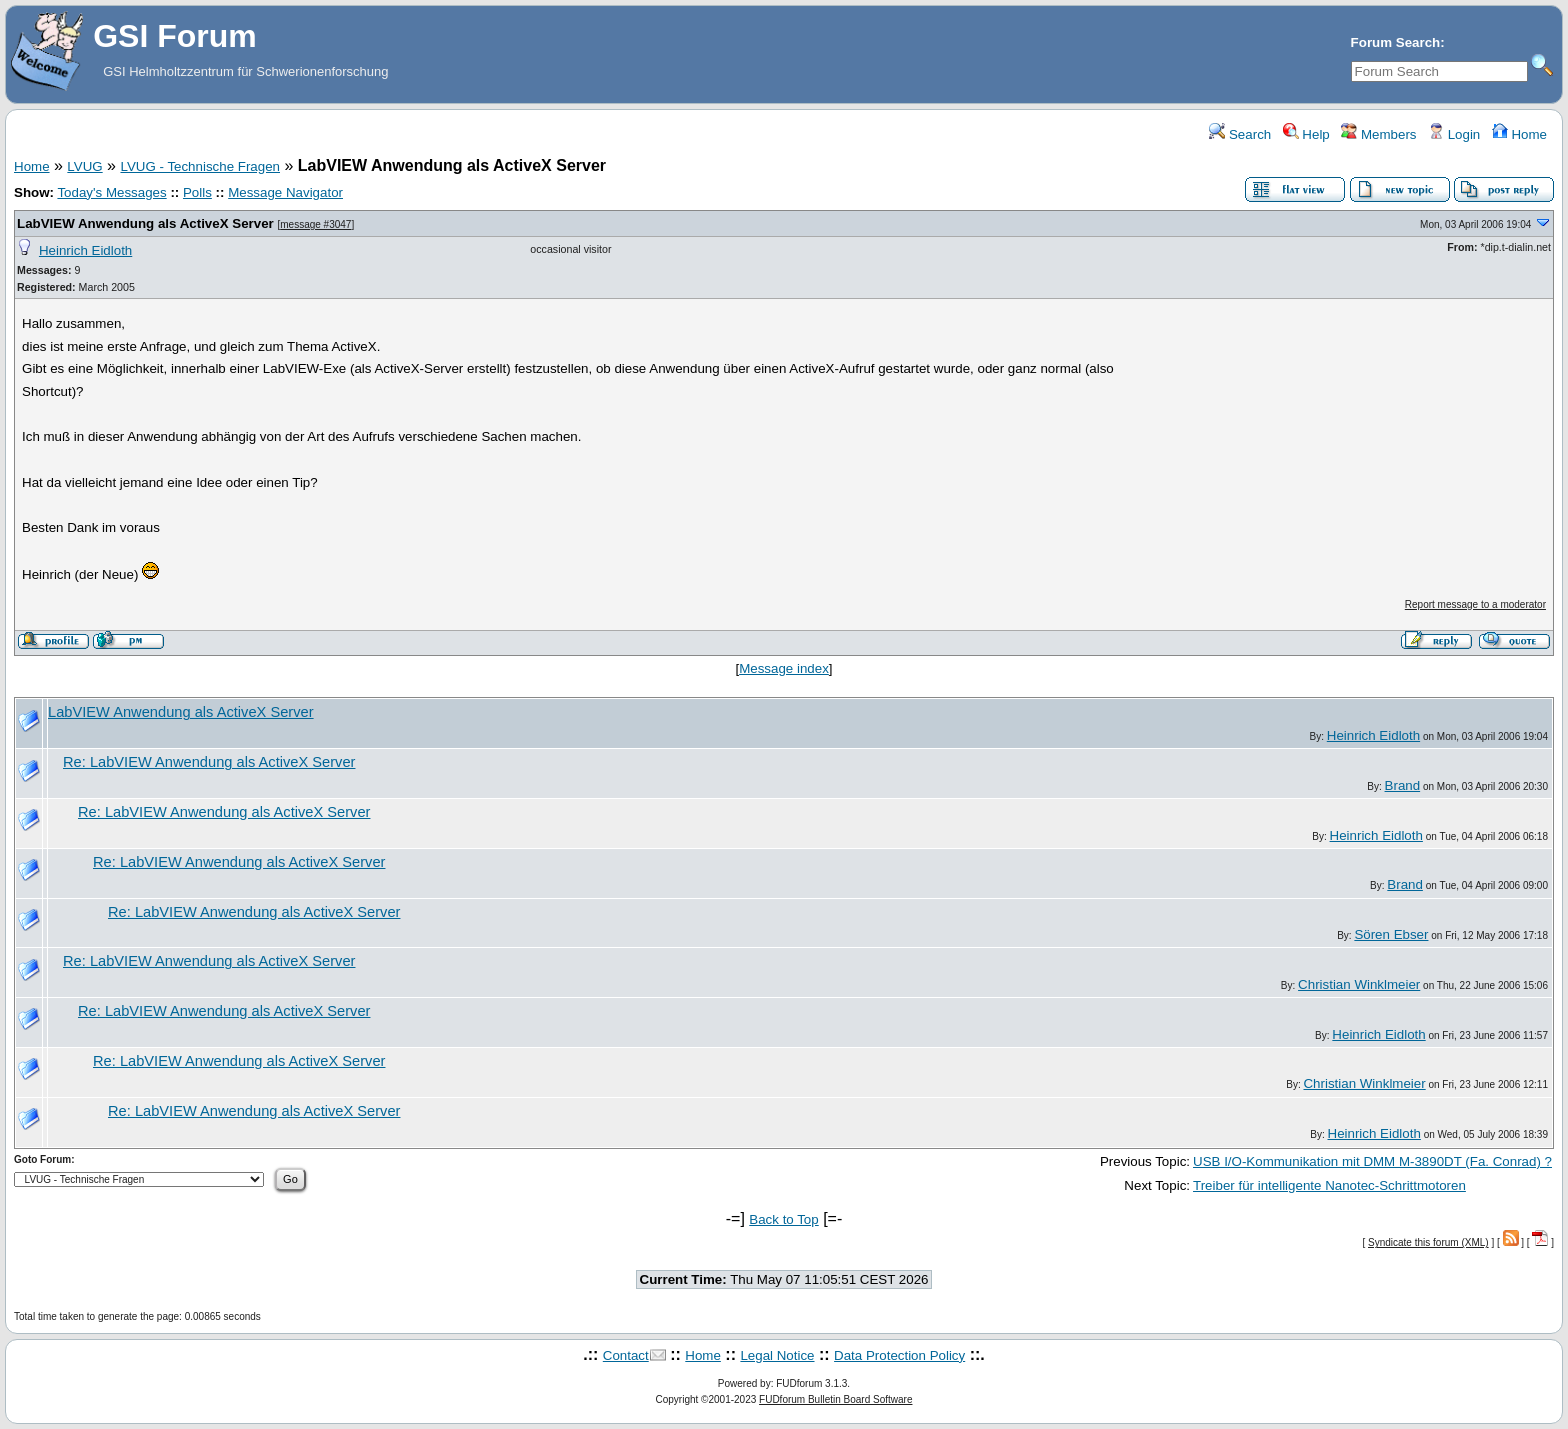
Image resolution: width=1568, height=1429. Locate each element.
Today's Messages (111, 192)
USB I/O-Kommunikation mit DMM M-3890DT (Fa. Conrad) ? (1372, 1161)
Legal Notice (777, 1355)
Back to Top (783, 1219)
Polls (197, 192)
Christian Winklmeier (1359, 984)
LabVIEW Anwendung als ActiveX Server (145, 223)
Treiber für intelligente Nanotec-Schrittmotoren (1329, 1185)
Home (1519, 134)
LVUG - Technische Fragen (200, 166)
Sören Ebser (1391, 934)
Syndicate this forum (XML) (1428, 1242)
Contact (626, 1355)
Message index (784, 668)
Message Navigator (285, 192)
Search (1240, 134)
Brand (1403, 785)
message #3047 (315, 224)
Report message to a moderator (1475, 604)
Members (1378, 134)
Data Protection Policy (899, 1355)
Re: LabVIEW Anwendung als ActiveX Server (209, 762)
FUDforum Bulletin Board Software (835, 1399)
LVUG (84, 166)
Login (1454, 134)
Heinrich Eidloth (85, 250)
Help (1306, 134)
